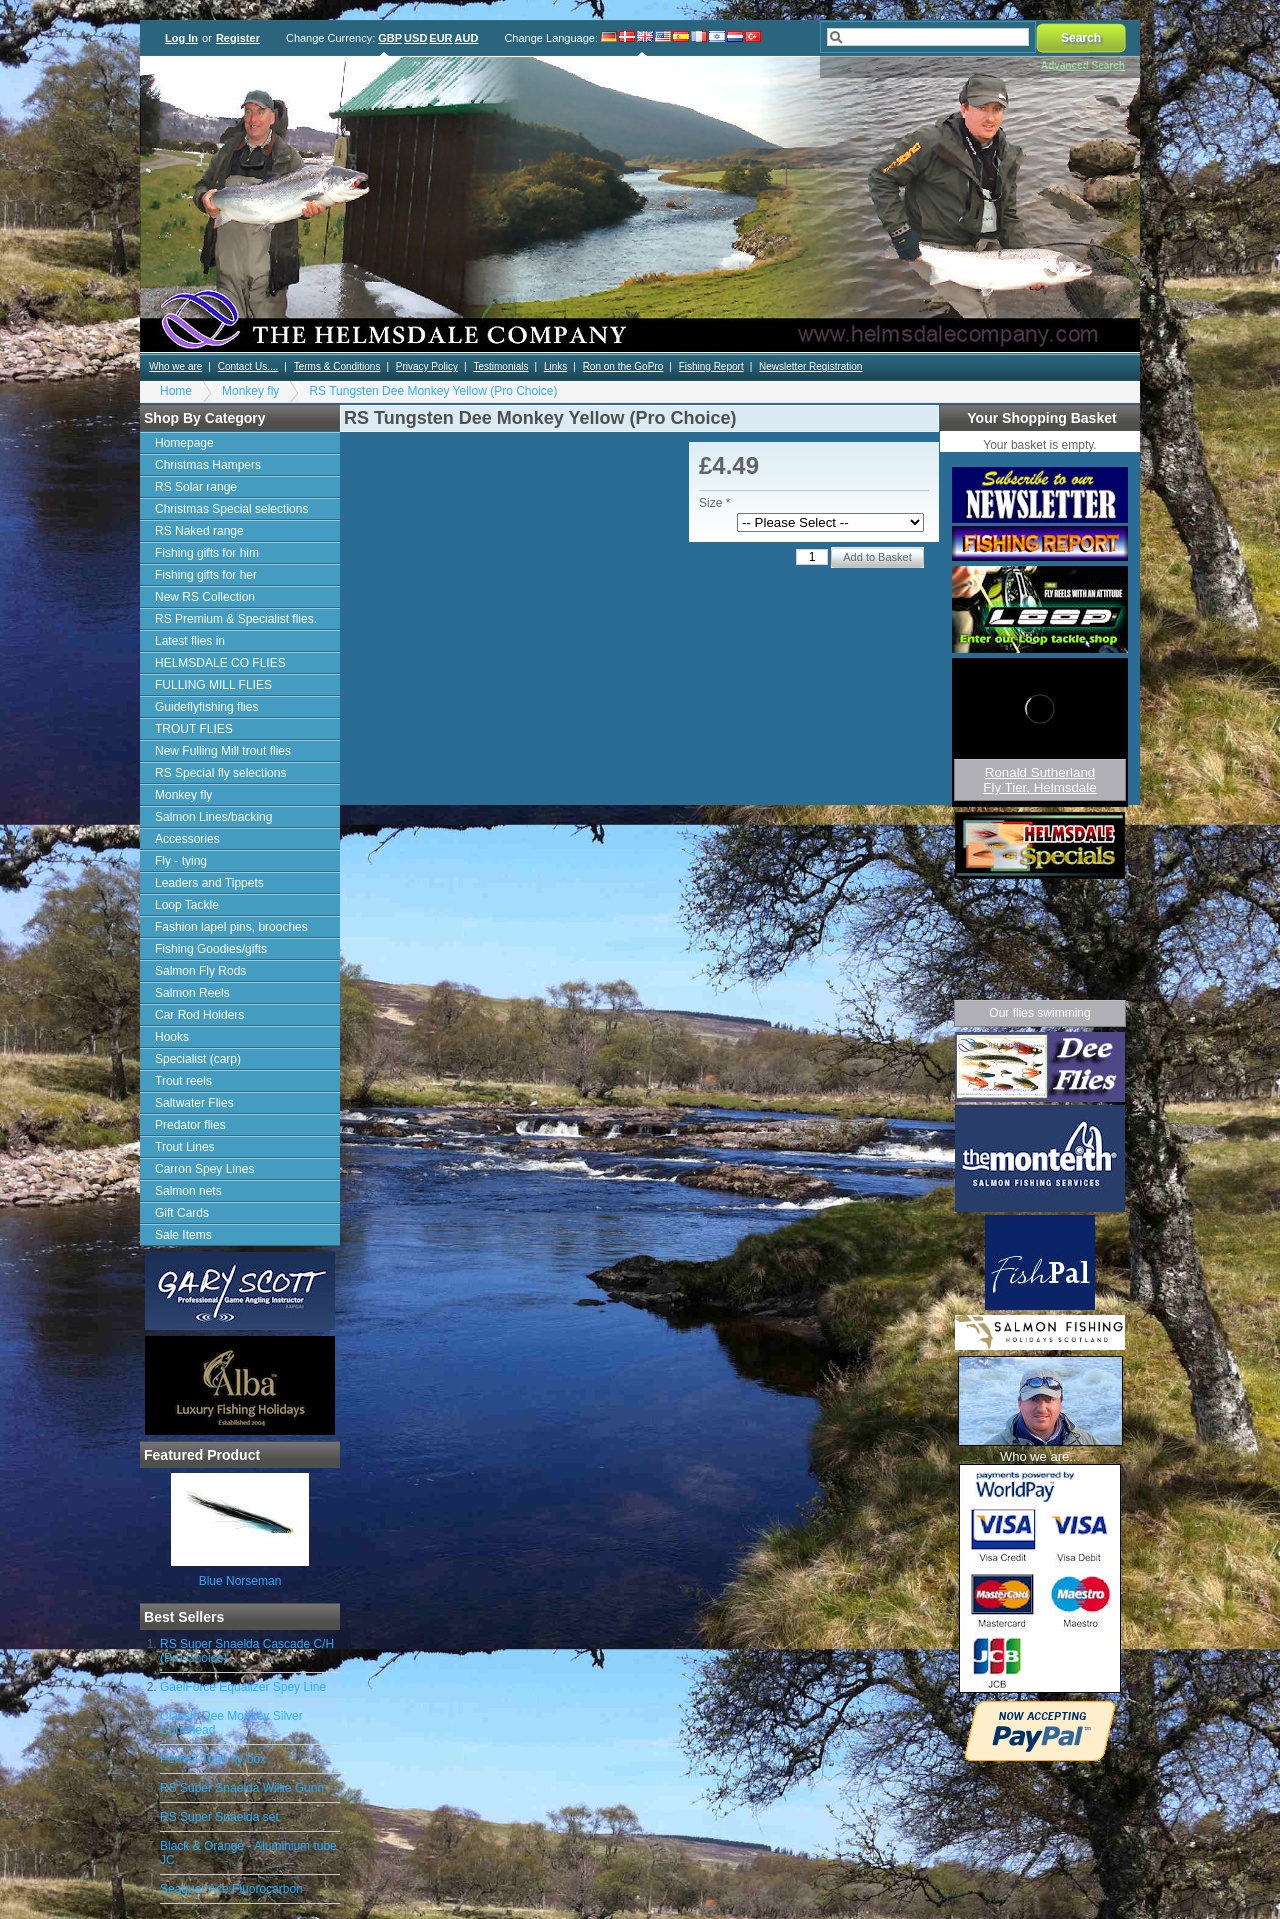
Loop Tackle (187, 905)
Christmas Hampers (208, 465)
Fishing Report (711, 366)
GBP (390, 38)
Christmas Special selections (231, 509)
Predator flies (190, 1125)
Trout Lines (185, 1147)
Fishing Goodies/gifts (211, 949)
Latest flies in (190, 641)
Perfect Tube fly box (213, 1759)
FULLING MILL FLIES (213, 685)
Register (238, 38)
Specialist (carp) (198, 1059)
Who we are (175, 366)
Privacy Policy (427, 366)
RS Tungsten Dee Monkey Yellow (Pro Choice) (433, 391)
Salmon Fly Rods (200, 971)
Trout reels (183, 1081)
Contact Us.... (248, 366)
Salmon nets (188, 1191)
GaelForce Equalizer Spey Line (243, 1687)
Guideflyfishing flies (206, 707)
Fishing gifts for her (206, 575)
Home (176, 391)
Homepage (184, 443)
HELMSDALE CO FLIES (220, 663)
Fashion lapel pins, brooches (231, 927)
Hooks (172, 1037)
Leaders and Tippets (209, 883)
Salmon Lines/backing (213, 817)
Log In (181, 38)
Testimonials (500, 366)
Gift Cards (182, 1213)
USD (415, 38)
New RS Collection (205, 597)
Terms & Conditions (337, 366)
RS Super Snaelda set (219, 1817)
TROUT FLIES (194, 729)
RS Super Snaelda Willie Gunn (242, 1788)
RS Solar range (196, 487)
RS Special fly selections (220, 773)
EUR (440, 38)
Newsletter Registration (810, 366)
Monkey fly (250, 391)
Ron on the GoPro (623, 366)
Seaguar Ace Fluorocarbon (231, 1889)
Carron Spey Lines (204, 1169)
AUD (467, 38)
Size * (714, 503)
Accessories (187, 839)
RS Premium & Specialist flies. (236, 619)
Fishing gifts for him (207, 553)
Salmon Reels (192, 993)
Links (555, 366)
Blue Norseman (240, 1581)
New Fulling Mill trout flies (223, 751)
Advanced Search (1083, 65)
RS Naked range (199, 531)
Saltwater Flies (194, 1103)
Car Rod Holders (199, 1015)
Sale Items (183, 1235)
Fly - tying (181, 861)
